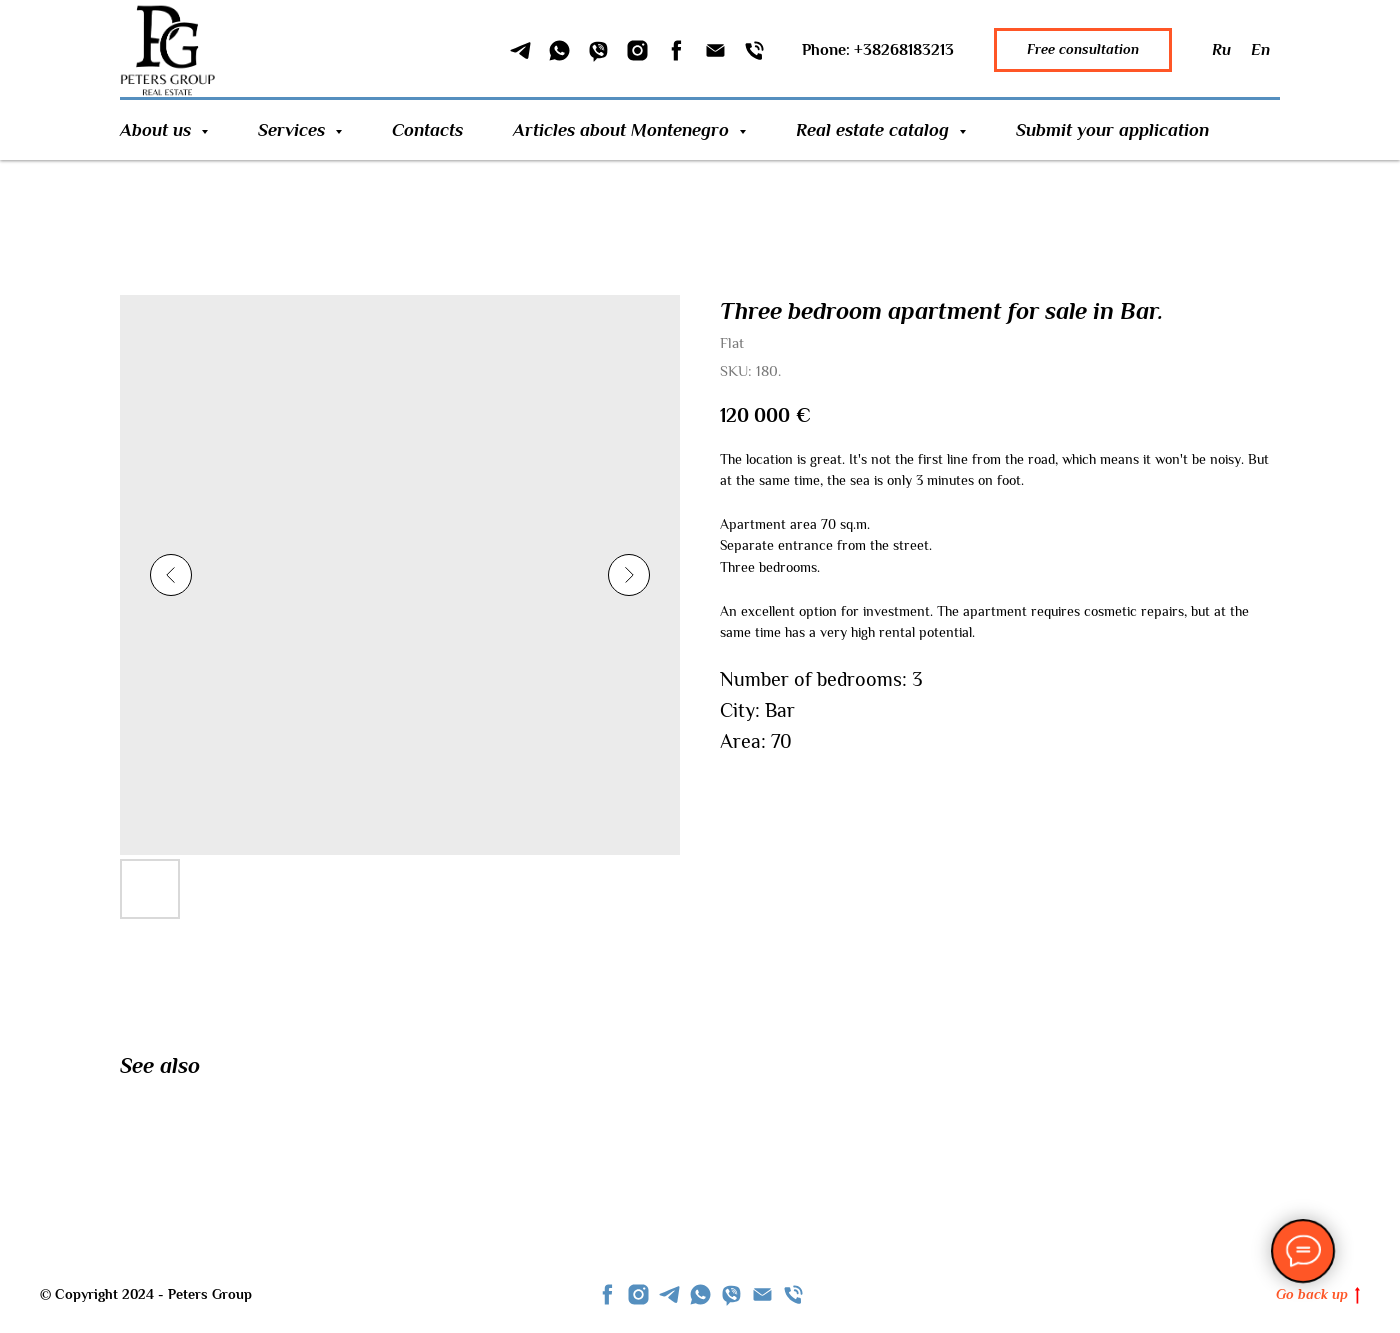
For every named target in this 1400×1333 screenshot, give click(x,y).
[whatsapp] (700, 1294)
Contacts (427, 130)
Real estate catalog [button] (875, 130)
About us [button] (158, 130)
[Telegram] (520, 50)
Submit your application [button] (1112, 130)
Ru (1221, 50)
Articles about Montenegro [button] (623, 130)
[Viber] (598, 50)
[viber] (731, 1294)
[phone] (793, 1294)
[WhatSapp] (559, 50)
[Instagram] (637, 50)
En (1260, 50)
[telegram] (669, 1294)
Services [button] (294, 130)
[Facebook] (676, 50)
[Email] (715, 50)
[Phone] (754, 50)
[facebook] (607, 1294)
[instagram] (638, 1294)
